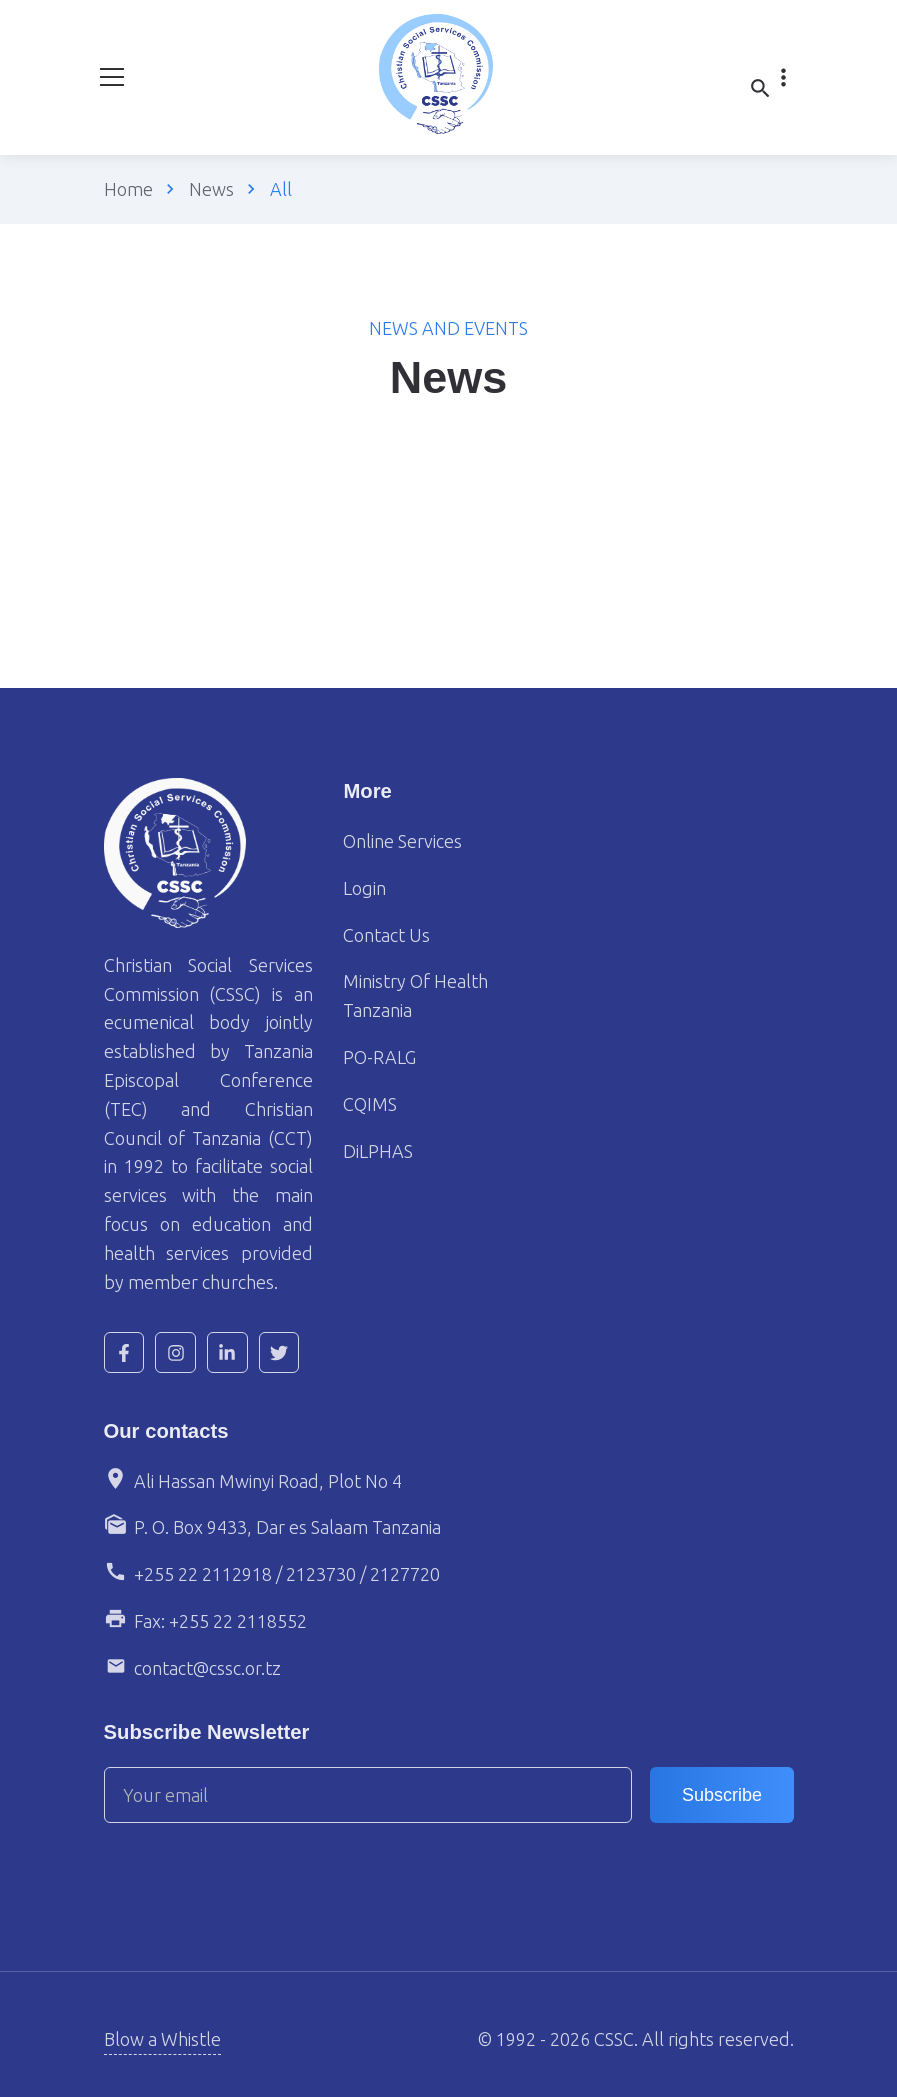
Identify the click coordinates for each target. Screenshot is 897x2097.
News (211, 189)
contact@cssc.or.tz (207, 1668)
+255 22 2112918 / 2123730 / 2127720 (287, 1574)
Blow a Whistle (162, 2039)
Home (128, 189)
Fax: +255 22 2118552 (220, 1621)
